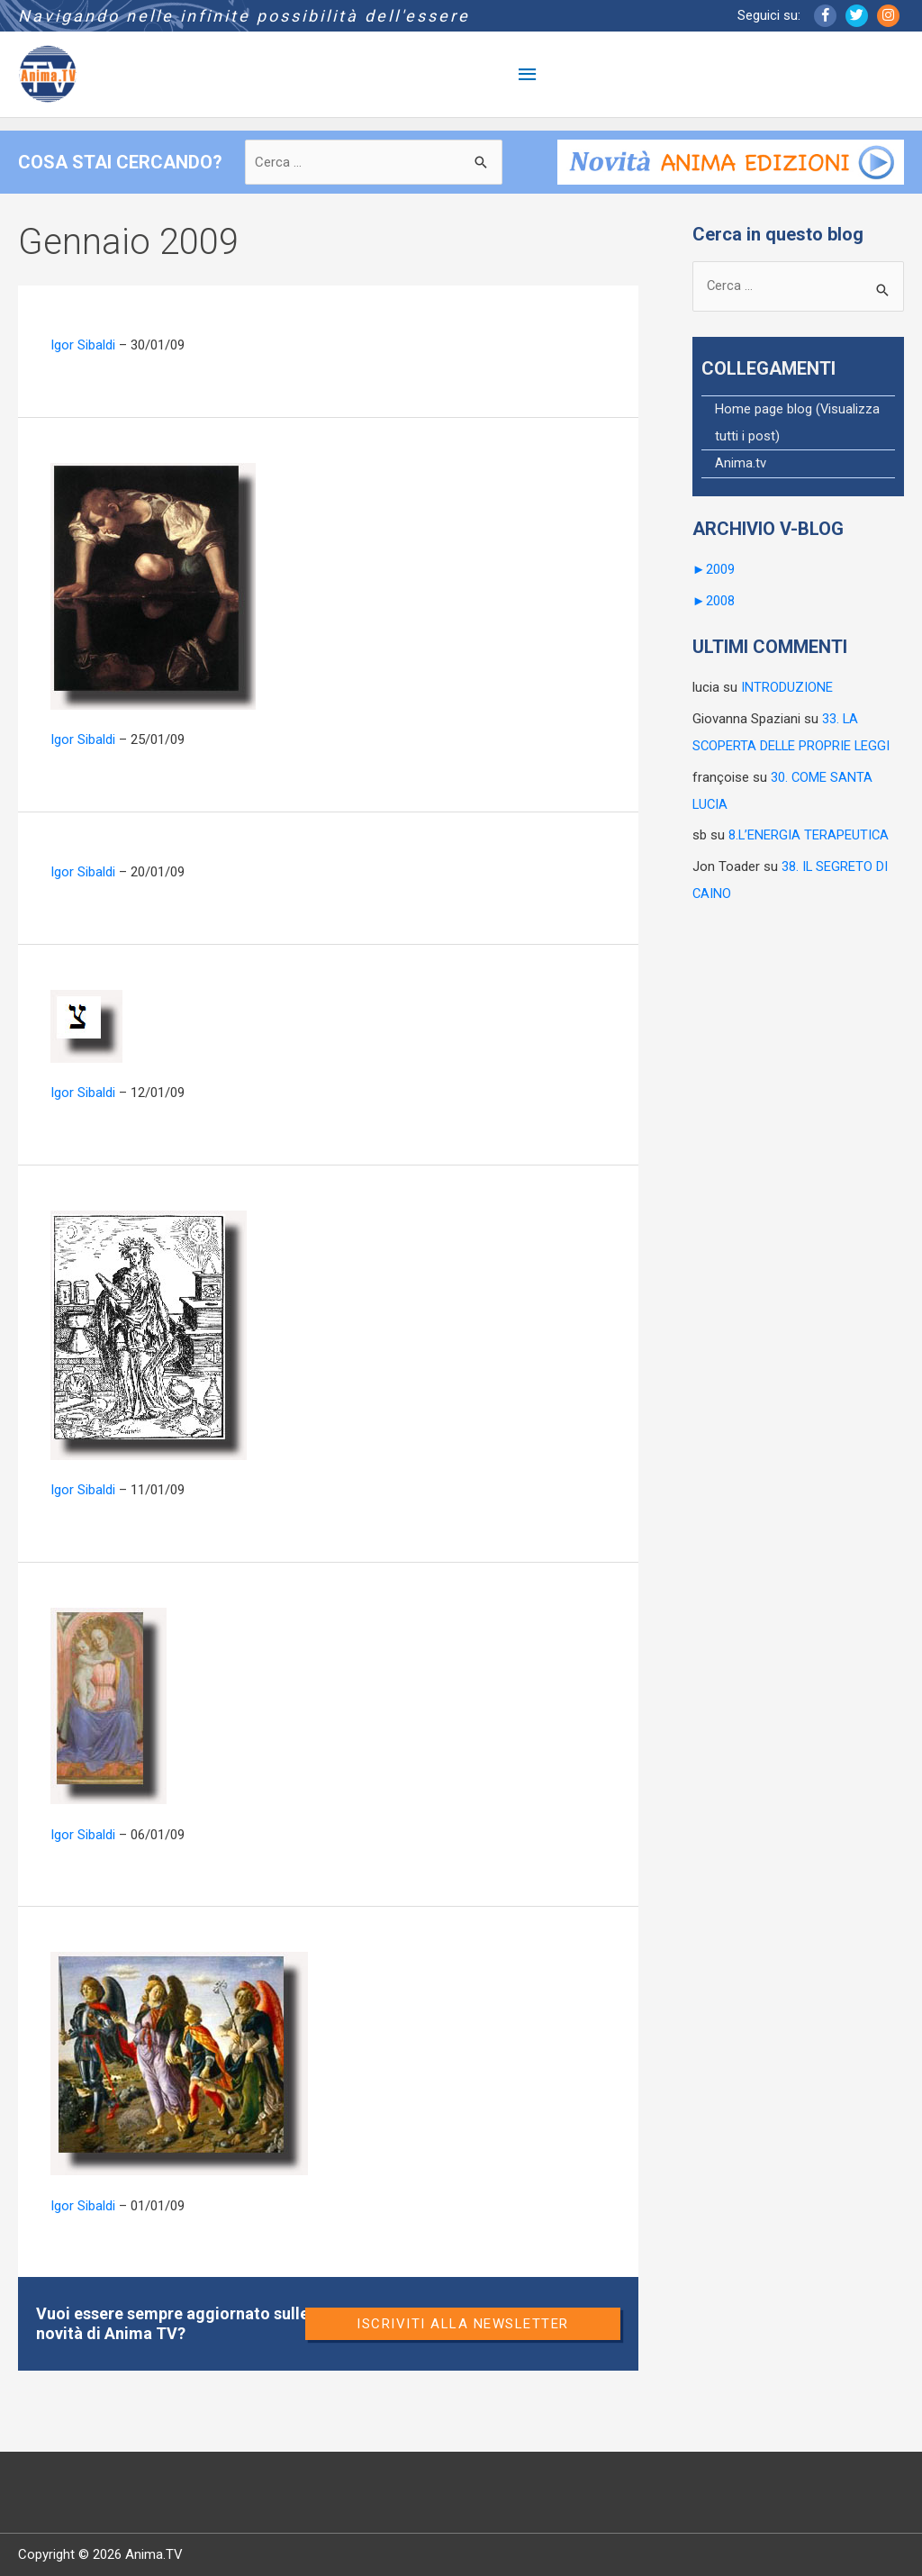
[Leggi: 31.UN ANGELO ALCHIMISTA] (148, 1334)
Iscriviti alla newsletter (463, 2324)
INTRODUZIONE (787, 687)
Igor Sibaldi (82, 345)
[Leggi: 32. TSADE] (86, 1025)
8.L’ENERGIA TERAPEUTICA (809, 833)
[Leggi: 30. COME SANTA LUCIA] (108, 1705)
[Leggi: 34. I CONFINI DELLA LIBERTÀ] (153, 585)
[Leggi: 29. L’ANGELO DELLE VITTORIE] (179, 2062)
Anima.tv (740, 466)
